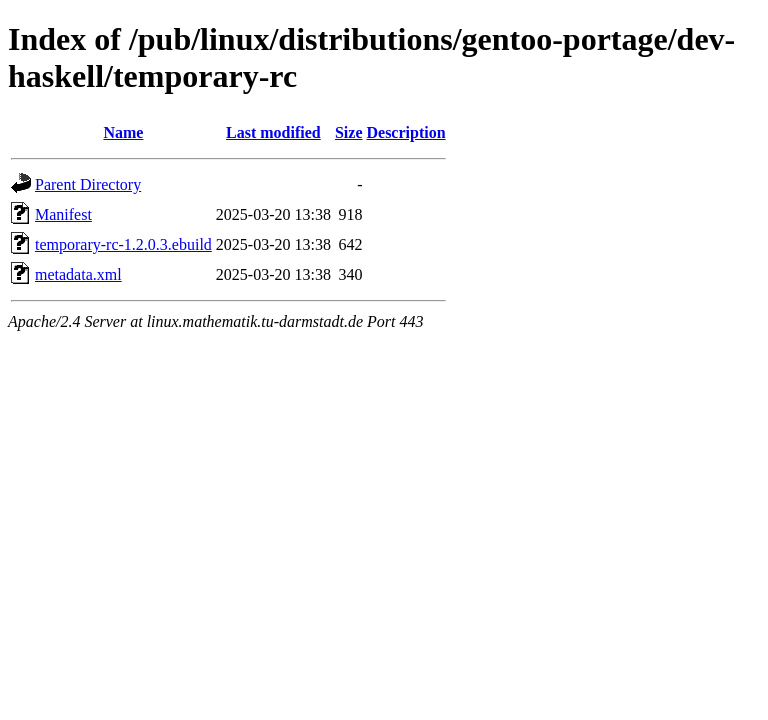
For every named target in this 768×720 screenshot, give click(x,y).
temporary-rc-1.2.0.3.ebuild (123, 244)
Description (405, 132)
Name (123, 132)
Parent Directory (88, 184)
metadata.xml (78, 274)
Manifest (63, 214)
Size (349, 132)
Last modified (273, 132)
